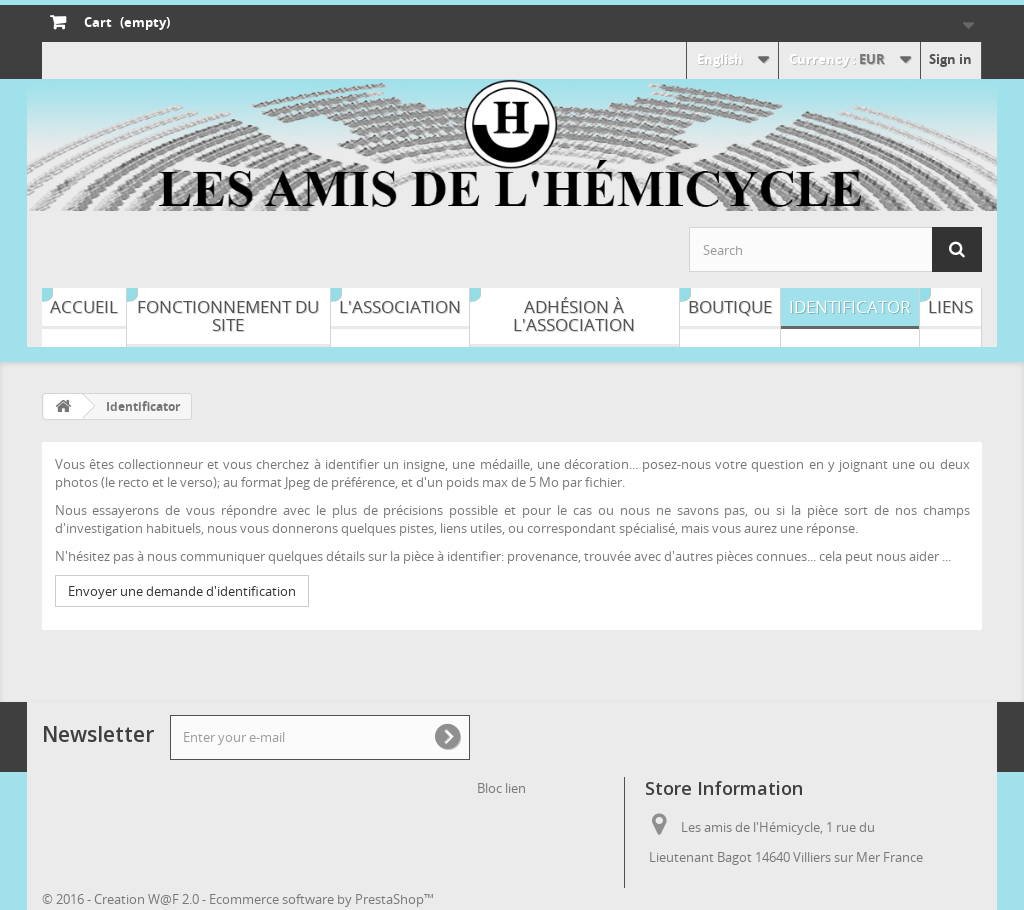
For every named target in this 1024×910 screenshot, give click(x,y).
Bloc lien (501, 788)
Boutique (730, 306)
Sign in (950, 59)
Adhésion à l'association (574, 315)
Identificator (850, 306)
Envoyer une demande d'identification (182, 591)
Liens (950, 306)
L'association (400, 306)
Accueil (84, 306)
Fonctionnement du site (228, 315)
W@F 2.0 (173, 899)
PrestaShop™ (394, 899)
